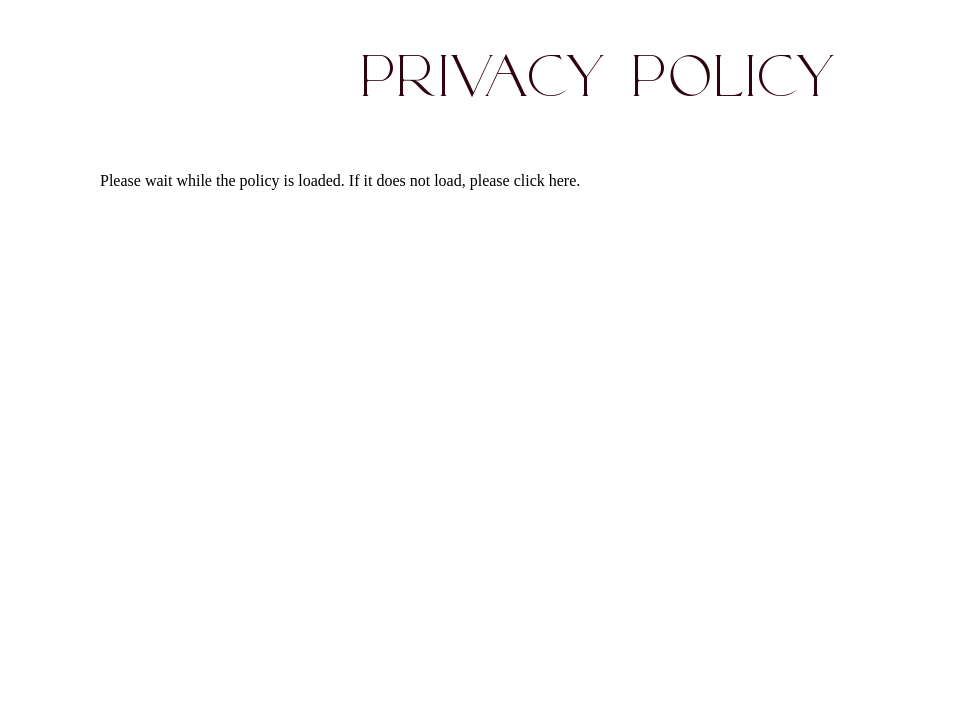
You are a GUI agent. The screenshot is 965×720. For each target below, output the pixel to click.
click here (545, 180)
